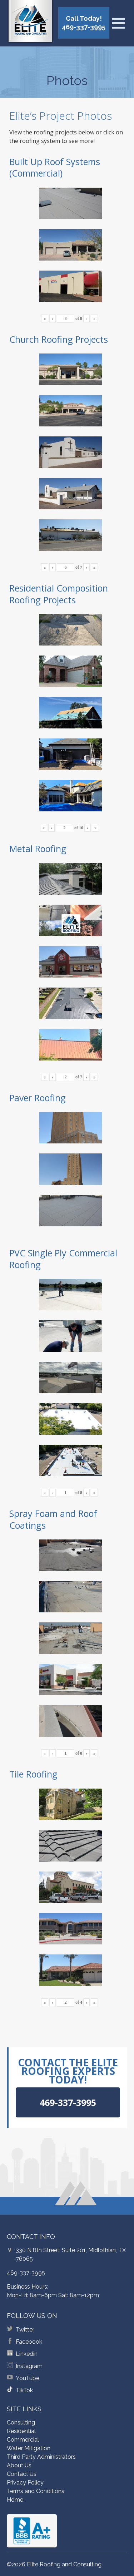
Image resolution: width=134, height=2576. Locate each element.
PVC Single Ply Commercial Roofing (63, 1259)
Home (15, 2499)
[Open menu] (118, 23)
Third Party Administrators (41, 2456)
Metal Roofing (37, 848)
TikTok (24, 2390)
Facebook (29, 2341)
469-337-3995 (26, 2272)
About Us (19, 2465)
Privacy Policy (25, 2482)
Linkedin (27, 2353)
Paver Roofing (37, 1098)
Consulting (21, 2422)
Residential (21, 2431)
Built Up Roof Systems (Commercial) (54, 167)
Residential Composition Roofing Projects (58, 594)
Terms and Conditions (35, 2491)
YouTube (27, 2378)
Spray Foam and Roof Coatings (53, 1519)
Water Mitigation (28, 2448)
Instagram (29, 2366)
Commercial (23, 2439)
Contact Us (21, 2474)
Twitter (25, 2329)
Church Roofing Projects (58, 339)
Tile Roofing (33, 1774)
